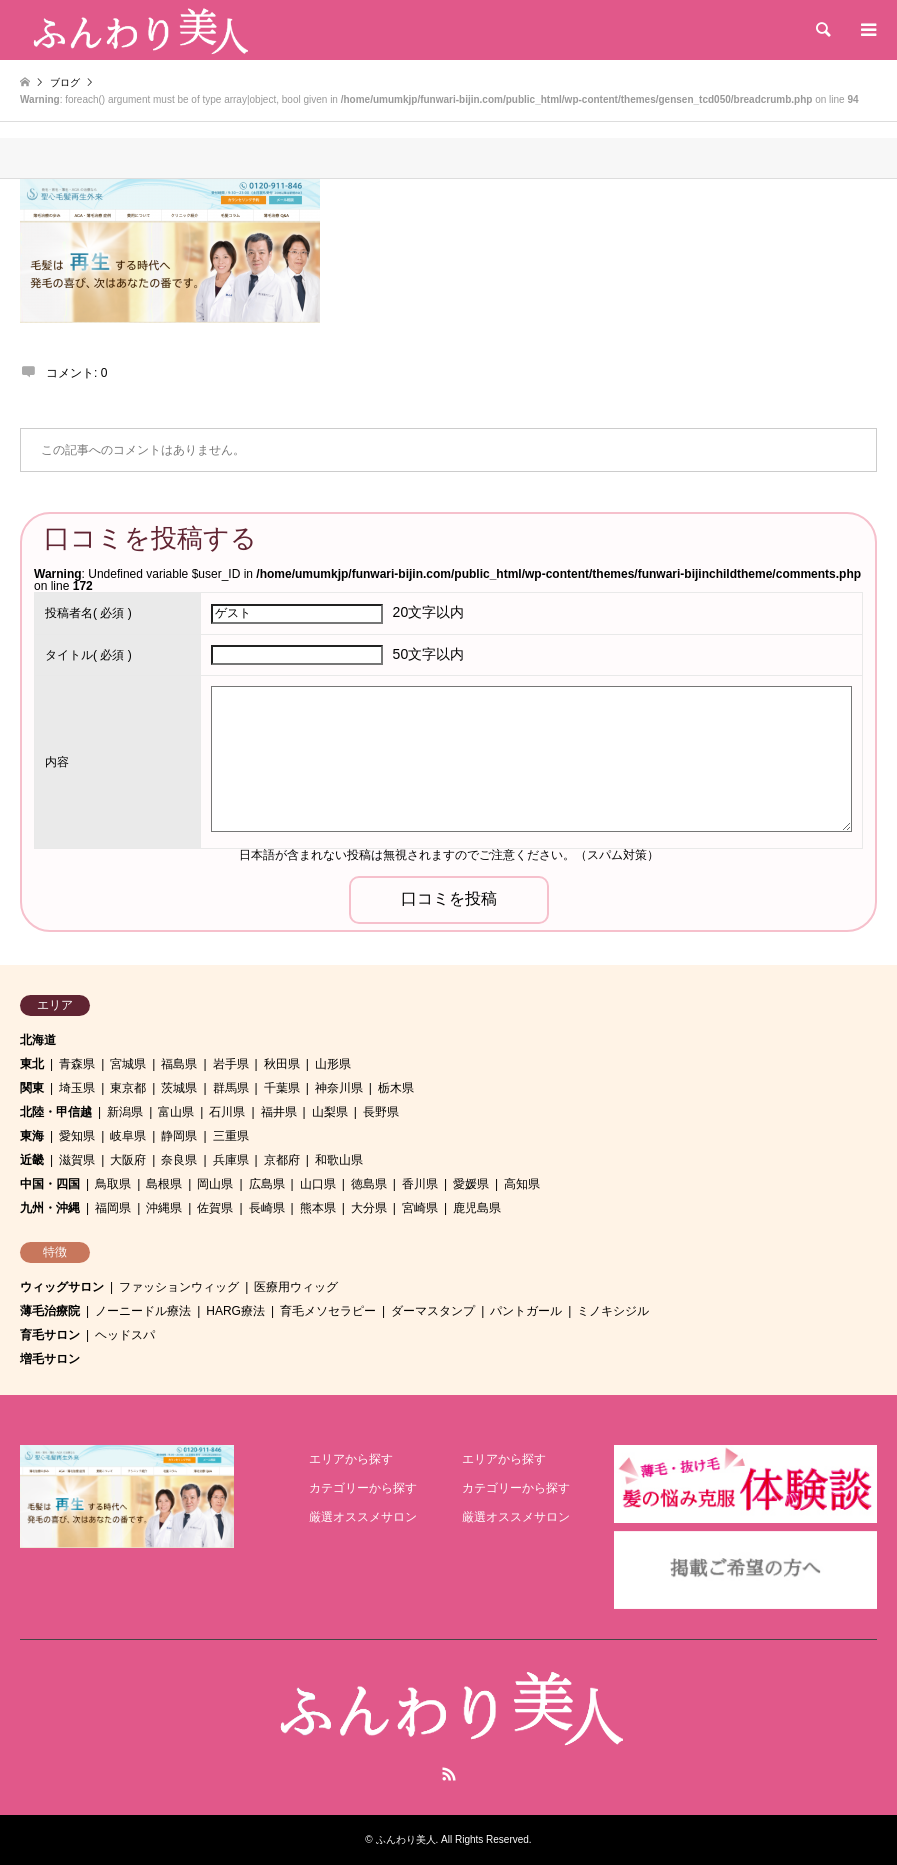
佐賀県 (215, 1208)
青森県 (77, 1064)
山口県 (318, 1184)
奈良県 (179, 1160)
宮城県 (128, 1064)
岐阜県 (128, 1136)
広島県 (267, 1184)
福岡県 (113, 1208)
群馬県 (231, 1088)
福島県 (179, 1064)
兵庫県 (231, 1160)
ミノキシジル (613, 1311)
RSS (449, 1774)
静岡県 (179, 1136)
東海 (32, 1136)
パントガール (526, 1311)
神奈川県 (339, 1088)
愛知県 (77, 1136)
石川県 (227, 1112)
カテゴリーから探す (363, 1488)
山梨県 (330, 1112)
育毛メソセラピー (328, 1311)
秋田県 (282, 1064)
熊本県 (318, 1208)
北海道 (38, 1040)
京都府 (282, 1160)
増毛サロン (50, 1359)
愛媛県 (471, 1184)
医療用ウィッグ (296, 1287)
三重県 (231, 1136)
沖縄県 (164, 1208)
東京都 (128, 1088)
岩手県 (231, 1064)
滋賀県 (77, 1160)
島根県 (164, 1184)
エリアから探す (351, 1459)
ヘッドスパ (125, 1335)
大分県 (369, 1208)
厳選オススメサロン (363, 1517)
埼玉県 (77, 1088)
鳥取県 (113, 1184)
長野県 (381, 1112)
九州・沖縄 (50, 1208)
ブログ (65, 82)
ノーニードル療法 (143, 1311)
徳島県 (369, 1184)
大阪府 (128, 1160)
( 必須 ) (88, 613)
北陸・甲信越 (56, 1112)
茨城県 (179, 1088)
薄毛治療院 (50, 1311)
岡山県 (215, 1184)
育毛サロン (50, 1335)
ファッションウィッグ (179, 1287)
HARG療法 (235, 1311)
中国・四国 (50, 1184)
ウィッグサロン (62, 1287)
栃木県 (396, 1088)
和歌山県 (339, 1160)
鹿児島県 (477, 1208)
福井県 (279, 1112)
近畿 (32, 1160)
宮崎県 (420, 1208)
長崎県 (267, 1208)
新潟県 (125, 1112)
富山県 (176, 1112)
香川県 (420, 1184)
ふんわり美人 (406, 1839)
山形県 (333, 1064)
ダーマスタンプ (433, 1311)
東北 (32, 1064)
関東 (32, 1088)
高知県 (522, 1184)
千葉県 (282, 1088)
